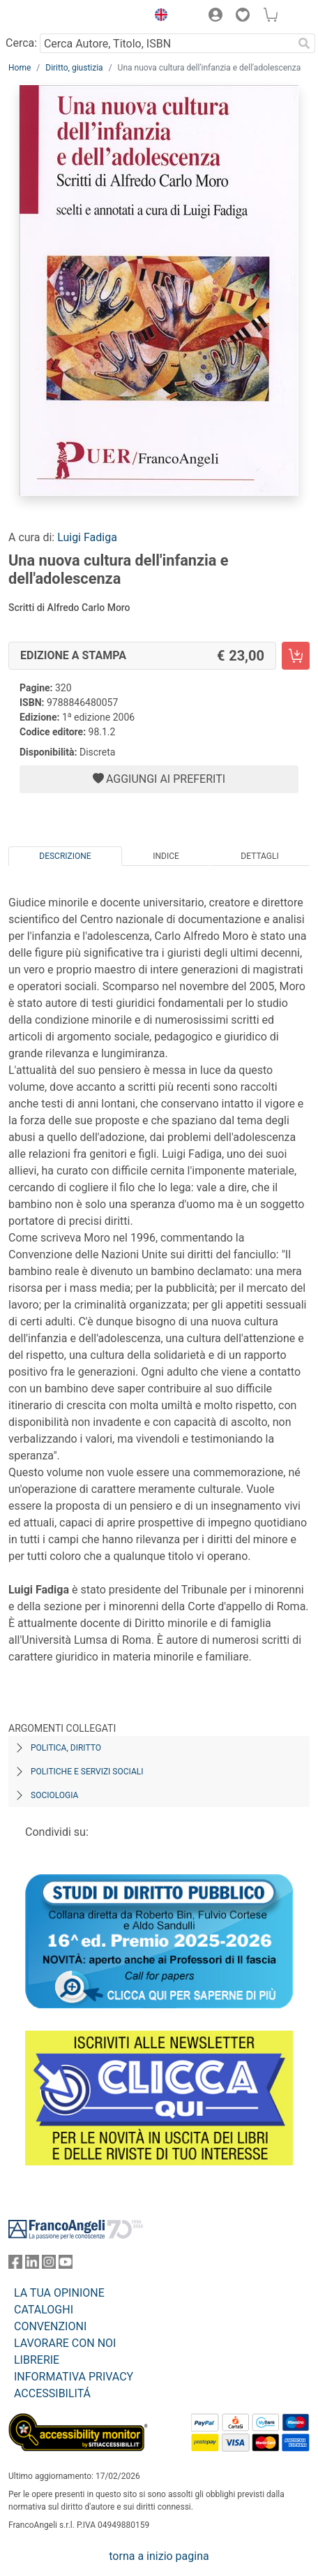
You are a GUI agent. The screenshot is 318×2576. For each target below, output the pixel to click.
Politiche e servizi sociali (87, 1771)
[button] (157, 16)
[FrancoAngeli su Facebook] (15, 2265)
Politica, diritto (66, 1748)
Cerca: (21, 43)
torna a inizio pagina (159, 2556)
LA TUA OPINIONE (59, 2292)
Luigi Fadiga (87, 537)
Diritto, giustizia (74, 68)
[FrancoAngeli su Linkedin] (32, 2265)
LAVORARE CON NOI (65, 2343)
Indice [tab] (166, 856)
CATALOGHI (43, 2309)
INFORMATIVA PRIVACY (73, 2376)
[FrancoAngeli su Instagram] (49, 2265)
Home (19, 68)
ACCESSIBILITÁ (52, 2393)
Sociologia (54, 1795)
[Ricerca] (304, 43)
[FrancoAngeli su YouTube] (66, 2265)
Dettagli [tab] (259, 856)
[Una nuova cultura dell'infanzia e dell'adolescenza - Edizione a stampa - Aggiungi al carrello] (296, 656)
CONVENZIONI (50, 2326)
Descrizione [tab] (65, 856)
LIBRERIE (36, 2360)
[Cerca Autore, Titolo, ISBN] (166, 43)
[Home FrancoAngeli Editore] (56, 17)
